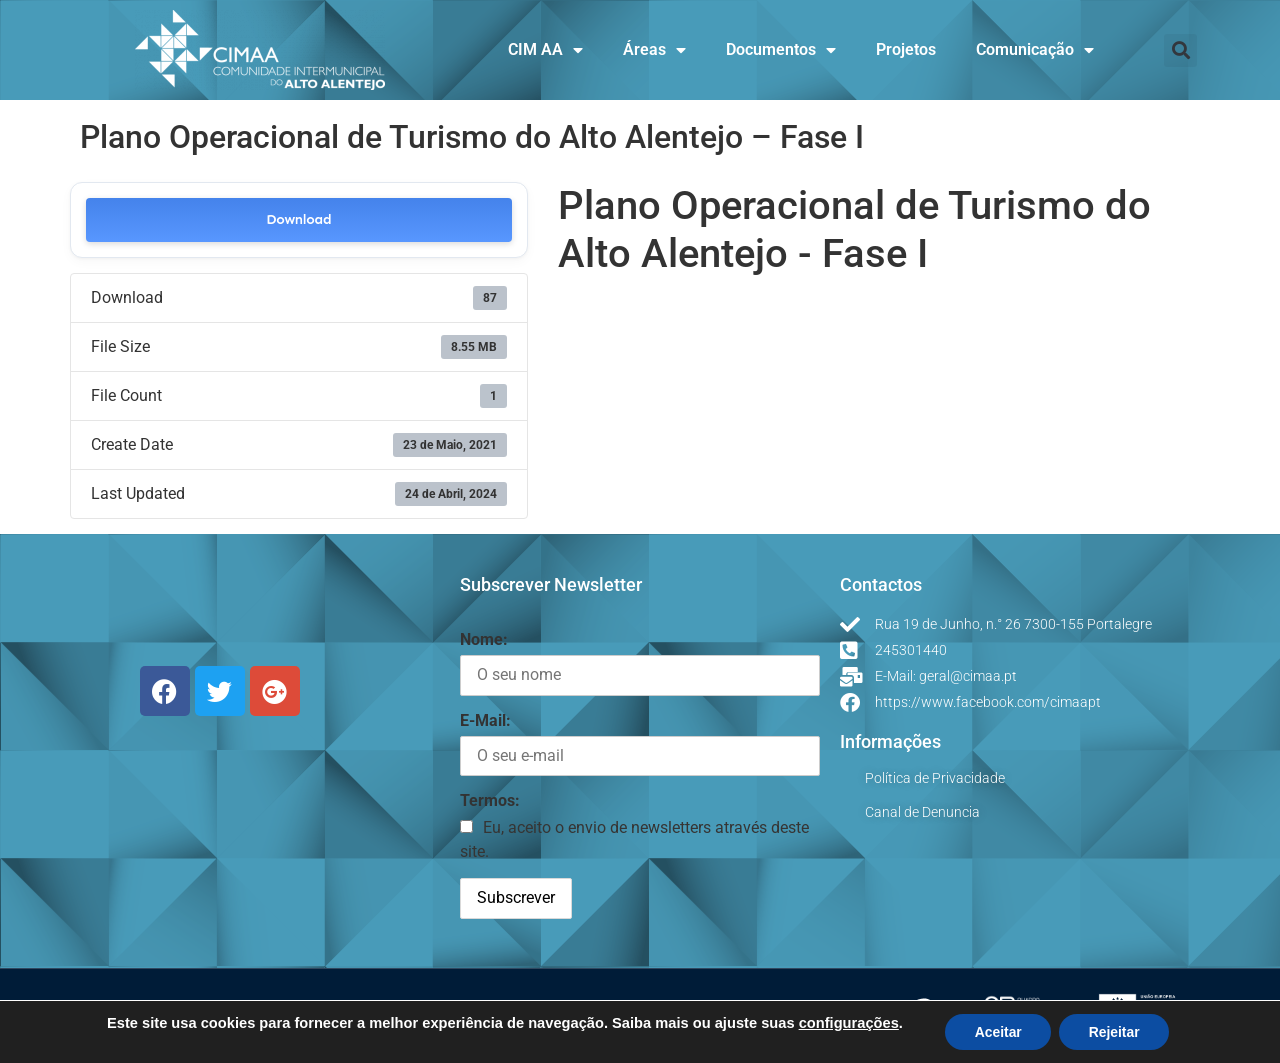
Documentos (781, 50)
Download (298, 219)
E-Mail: (485, 720)
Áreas (654, 50)
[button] (1180, 50)
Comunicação (1035, 50)
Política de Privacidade (935, 778)
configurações (847, 1023)
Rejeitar (1114, 1032)
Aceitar (997, 1032)
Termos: (490, 800)
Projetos (906, 49)
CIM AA (545, 50)
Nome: (484, 639)
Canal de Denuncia (922, 812)
